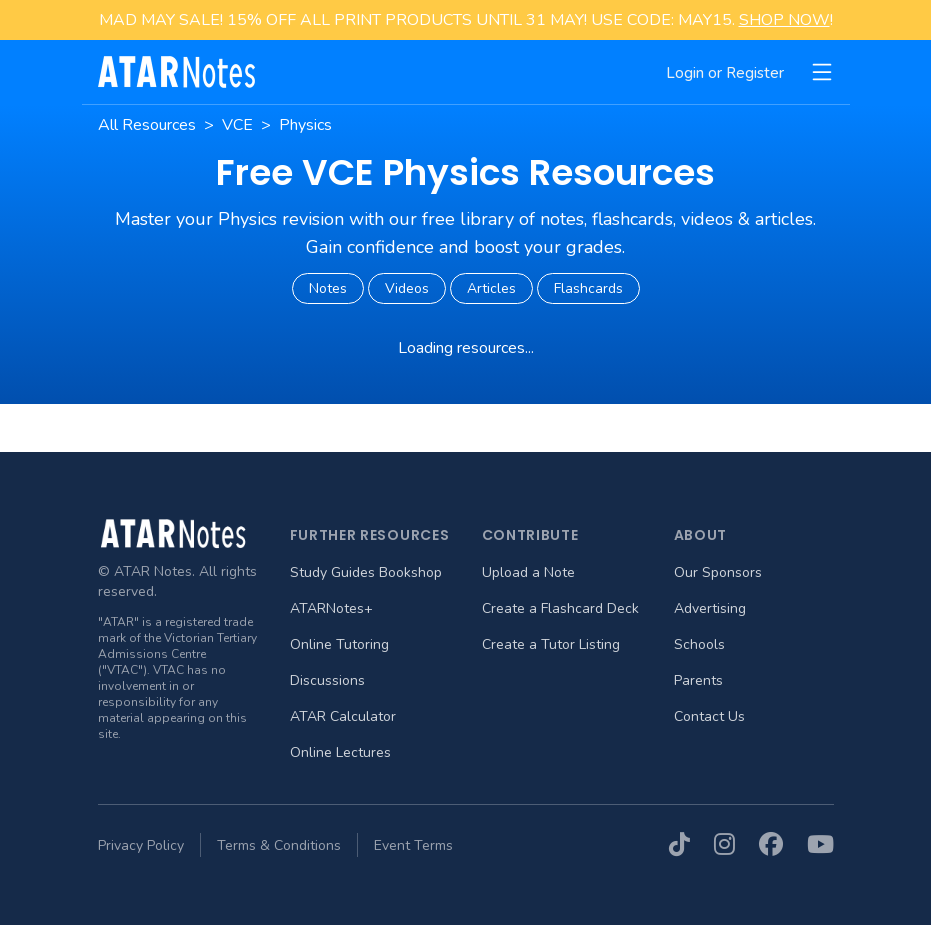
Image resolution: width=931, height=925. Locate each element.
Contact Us (709, 716)
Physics (305, 125)
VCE (237, 125)
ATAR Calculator (343, 716)
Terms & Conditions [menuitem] (279, 845)
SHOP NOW (784, 20)
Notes (328, 288)
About (701, 535)
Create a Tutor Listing (551, 644)
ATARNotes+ (331, 608)
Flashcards (588, 288)
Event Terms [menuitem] (413, 845)
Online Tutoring (339, 644)
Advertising (710, 608)
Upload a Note (528, 572)
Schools (699, 644)
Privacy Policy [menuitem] (141, 845)
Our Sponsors (718, 572)
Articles (491, 288)
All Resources (147, 125)
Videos (407, 288)
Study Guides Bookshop (366, 572)
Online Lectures (340, 752)
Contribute (530, 535)
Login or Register (725, 73)
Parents (698, 680)
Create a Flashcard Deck (560, 608)
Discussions (327, 680)
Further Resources (370, 535)
